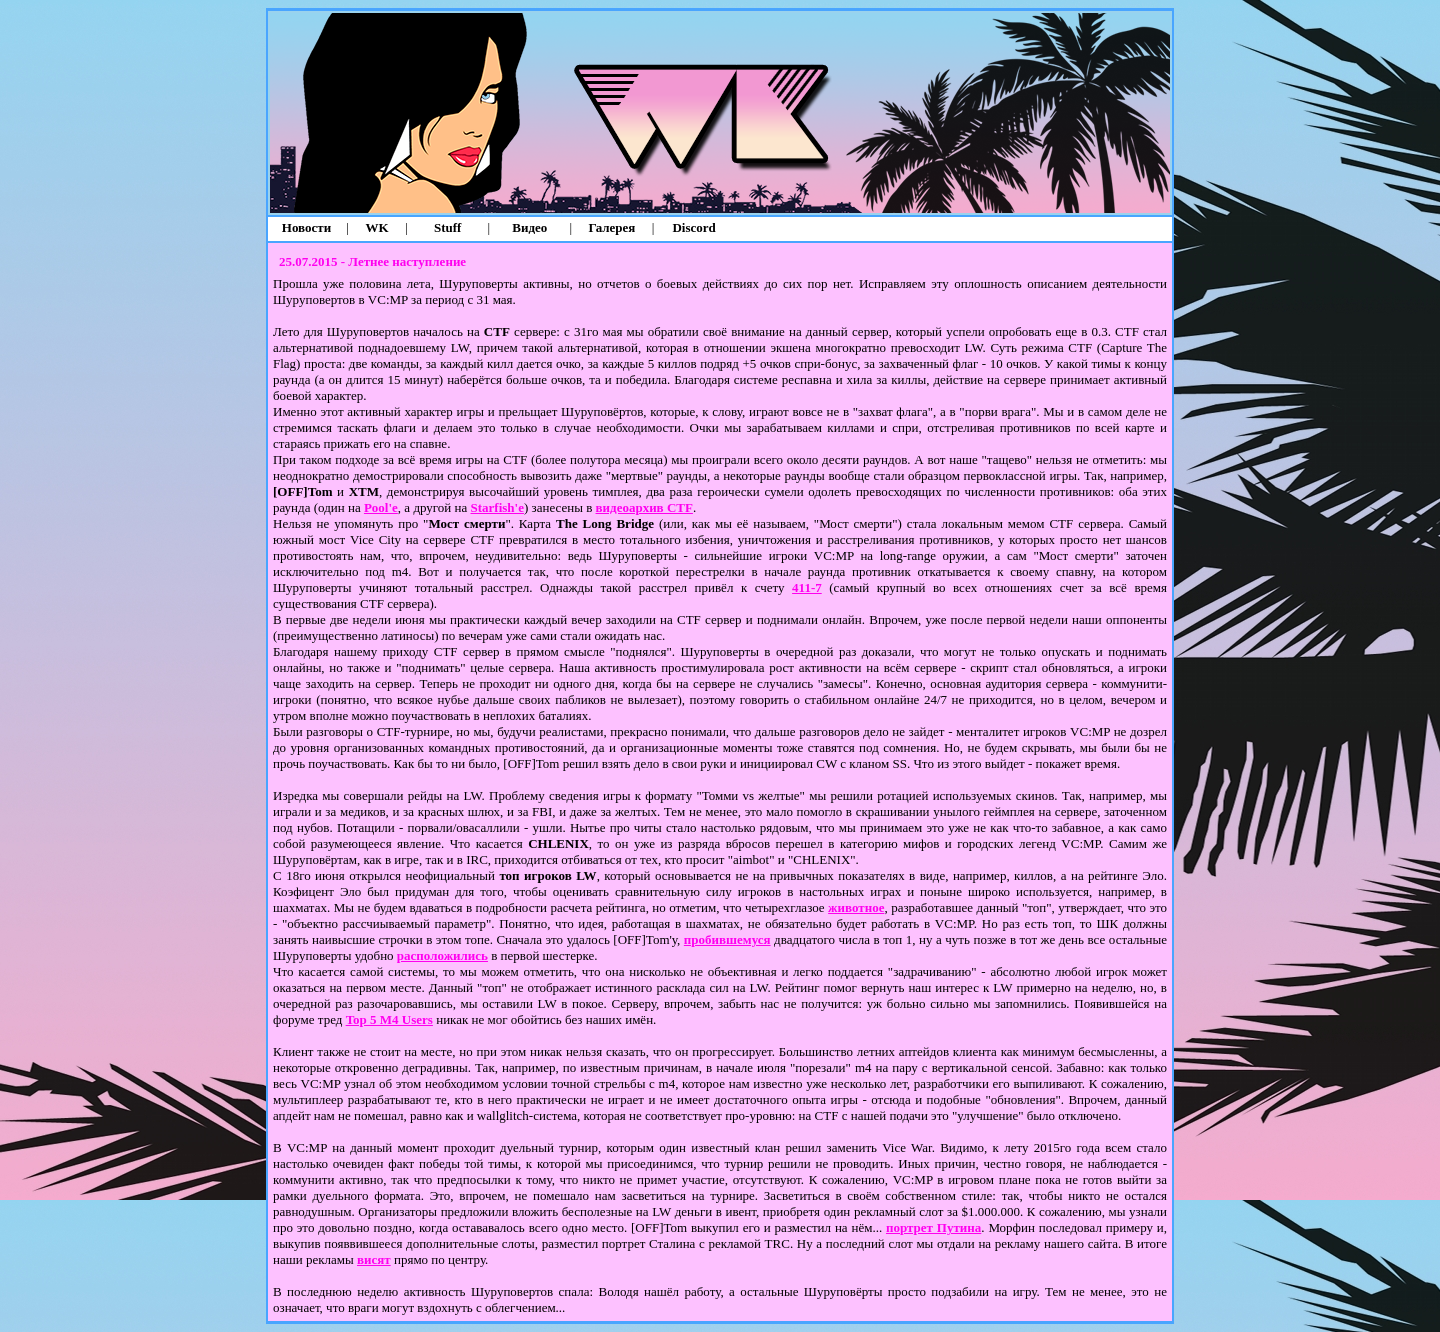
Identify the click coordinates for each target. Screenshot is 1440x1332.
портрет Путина (933, 1227)
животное (856, 907)
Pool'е (381, 507)
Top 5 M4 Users (389, 1019)
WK (377, 227)
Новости (306, 227)
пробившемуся (727, 939)
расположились (442, 955)
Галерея (612, 227)
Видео (529, 227)
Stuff (447, 227)
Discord (693, 227)
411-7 (807, 587)
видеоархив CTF (644, 507)
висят (374, 1259)
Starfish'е (497, 507)
